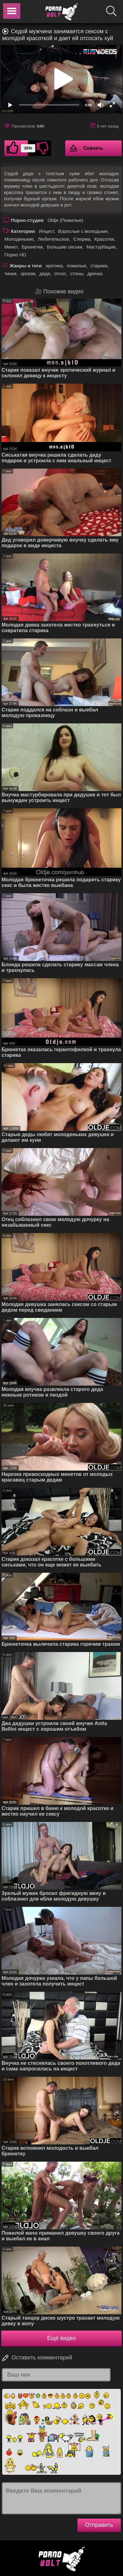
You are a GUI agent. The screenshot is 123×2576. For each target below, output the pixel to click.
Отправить (99, 2525)
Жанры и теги (26, 265)
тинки (10, 273)
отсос (60, 273)
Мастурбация (101, 246)
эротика (54, 265)
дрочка (94, 273)
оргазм (28, 273)
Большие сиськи (64, 246)
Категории (23, 231)
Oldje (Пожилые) (65, 220)
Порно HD (15, 254)
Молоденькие (19, 239)
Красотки (104, 239)
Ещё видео (61, 2338)
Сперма (81, 239)
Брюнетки (32, 246)
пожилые (76, 265)
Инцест (46, 231)
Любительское (53, 239)
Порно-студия (27, 220)
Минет (10, 246)
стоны (76, 273)
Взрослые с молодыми (82, 231)
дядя (44, 273)
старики (99, 265)
